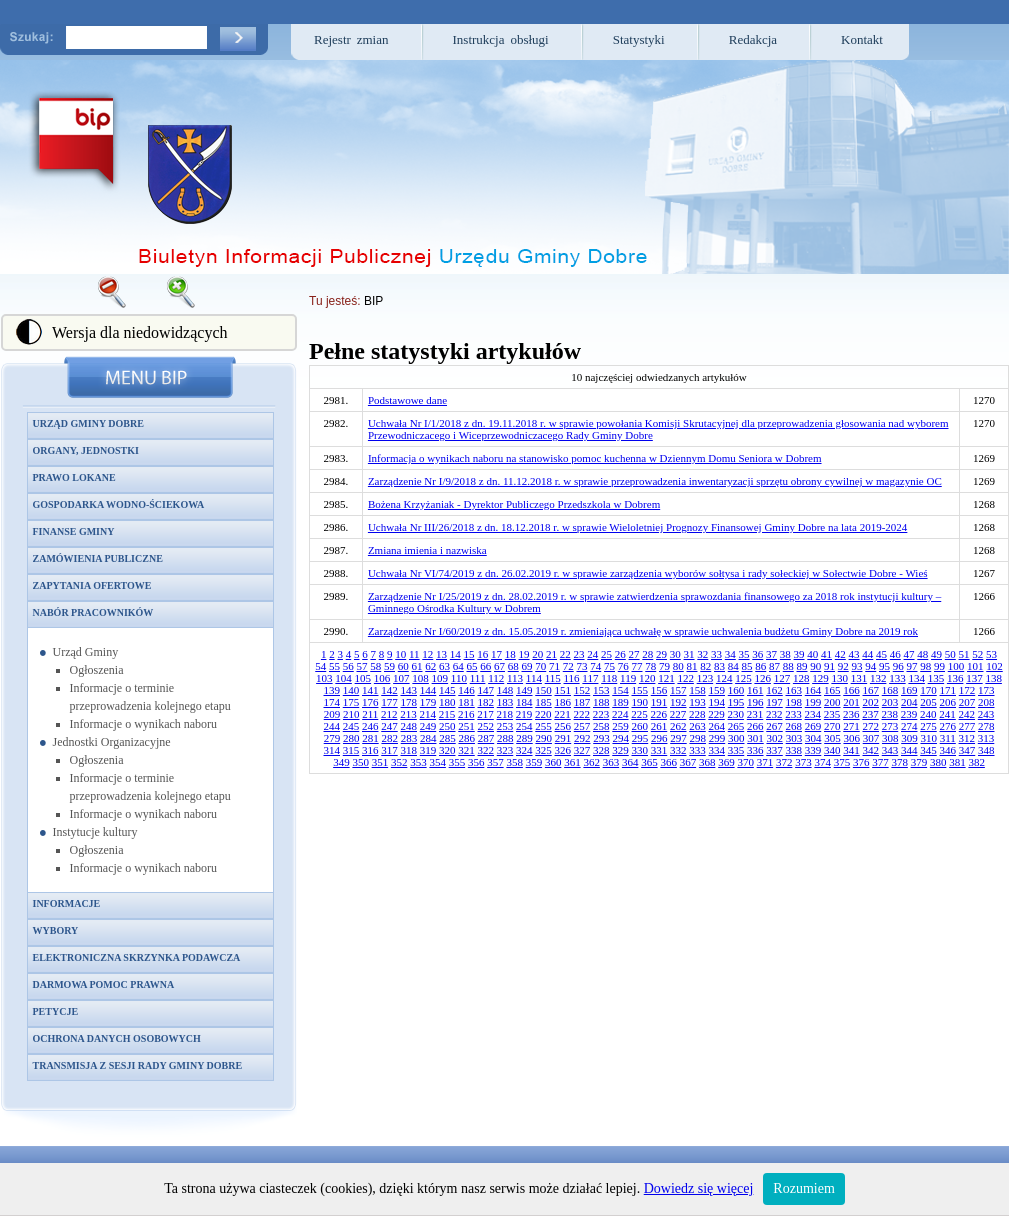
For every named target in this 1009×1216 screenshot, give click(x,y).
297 (678, 738)
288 (505, 738)
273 (890, 726)
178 (409, 702)
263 (697, 726)
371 (765, 762)
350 (360, 762)
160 (736, 690)
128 (801, 678)
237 (870, 714)
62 (430, 666)
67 (499, 666)
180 (447, 702)
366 (668, 762)
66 (485, 666)
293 (601, 738)
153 (601, 690)
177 (389, 702)
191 (659, 702)
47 (909, 654)
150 (543, 690)
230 (736, 714)
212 (389, 714)
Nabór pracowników (93, 612)
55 (334, 666)
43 (854, 654)
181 (466, 702)
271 (851, 726)
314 (332, 750)
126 (762, 678)
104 (343, 678)
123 (705, 678)
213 (408, 714)
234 (813, 714)
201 (851, 702)
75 (609, 666)
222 (582, 714)
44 (867, 654)
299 (717, 738)
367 (688, 762)
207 (967, 702)
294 (620, 738)
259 (620, 726)
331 (659, 750)
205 (928, 702)
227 (678, 714)
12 (427, 654)
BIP (373, 301)
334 (717, 750)
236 (851, 714)
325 (543, 750)
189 (620, 702)
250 (447, 726)
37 (771, 654)
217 (485, 714)
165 (832, 690)
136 (955, 678)
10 (400, 654)
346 (948, 750)
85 (747, 666)
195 (736, 702)
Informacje (67, 903)
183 (505, 702)
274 (909, 726)
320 (447, 750)
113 (515, 678)
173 (986, 690)
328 (601, 750)
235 (832, 714)
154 (620, 690)
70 (540, 666)
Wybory (56, 930)
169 (909, 690)
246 (370, 726)
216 (466, 714)
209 (332, 714)
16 (482, 654)
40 (812, 654)
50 (950, 654)
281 (370, 738)
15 (469, 654)
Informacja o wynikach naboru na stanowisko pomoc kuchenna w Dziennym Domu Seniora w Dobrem (595, 458)
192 (678, 702)
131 (859, 678)
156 (659, 690)
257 (582, 726)
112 (496, 678)
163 (794, 690)
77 (637, 666)
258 (601, 726)
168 (890, 690)
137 (974, 678)
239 (909, 714)
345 (928, 750)
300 (736, 738)
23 (579, 654)
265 (736, 726)
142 (389, 690)
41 (826, 654)
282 (389, 738)
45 (881, 654)
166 (851, 690)
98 (925, 666)
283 (409, 738)
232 (774, 714)
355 (457, 762)
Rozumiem (803, 1188)
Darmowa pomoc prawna (104, 984)
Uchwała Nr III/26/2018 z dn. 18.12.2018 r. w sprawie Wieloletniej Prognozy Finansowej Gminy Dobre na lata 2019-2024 (637, 527)
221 (562, 714)
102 (994, 666)
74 (595, 666)
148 (505, 690)
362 (591, 762)
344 (909, 750)
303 (794, 738)
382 (976, 762)
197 (774, 702)
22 (565, 654)
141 (370, 690)
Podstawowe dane (407, 400)
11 (414, 654)
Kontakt (862, 39)
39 (799, 654)
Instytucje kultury (95, 832)
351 (380, 762)
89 (802, 666)
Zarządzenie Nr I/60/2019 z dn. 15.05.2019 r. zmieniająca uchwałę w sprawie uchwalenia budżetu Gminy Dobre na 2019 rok (643, 631)
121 (666, 678)
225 (639, 714)
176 (370, 702)
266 (755, 726)
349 (341, 762)
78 (650, 666)
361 (572, 762)
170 (928, 690)
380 (938, 762)
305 (832, 738)
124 (724, 678)
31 (689, 654)
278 (986, 726)
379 (919, 762)
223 (601, 714)
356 (476, 762)
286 (466, 738)
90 (815, 666)
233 (793, 714)
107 (401, 678)
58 (375, 666)
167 (871, 690)
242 (967, 714)
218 (505, 714)
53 (991, 654)
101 (975, 666)
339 (813, 750)
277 (967, 726)
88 (788, 666)
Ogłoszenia (97, 670)
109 (440, 678)
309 (909, 738)
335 (736, 750)
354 (437, 762)
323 (505, 750)
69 (527, 666)
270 (832, 726)
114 (534, 678)
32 (702, 654)
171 (948, 690)
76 (623, 666)
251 (466, 726)
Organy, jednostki (86, 450)
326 (563, 750)
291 (563, 738)
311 (948, 738)
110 (459, 678)
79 (664, 666)
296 (659, 738)
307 (871, 738)
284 (428, 738)
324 (524, 750)
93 (857, 666)
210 (351, 714)
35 (744, 654)
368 (707, 762)
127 (782, 678)
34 (730, 654)
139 (332, 690)
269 (813, 726)
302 (774, 738)
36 (757, 654)
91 (829, 666)
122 (685, 678)
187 (582, 702)
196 (755, 702)
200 (832, 702)
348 (986, 750)
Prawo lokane (74, 477)
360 (553, 762)
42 (840, 654)
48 (922, 654)
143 (409, 690)
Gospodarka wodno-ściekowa (119, 504)
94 (870, 666)
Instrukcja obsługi (501, 39)
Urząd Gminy (86, 652)
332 (678, 750)
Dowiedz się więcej (699, 1188)
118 (609, 678)
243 (986, 714)
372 (784, 762)
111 (478, 678)
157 (678, 690)
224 (620, 714)
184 (524, 702)
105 (363, 678)
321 (466, 750)
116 (572, 678)
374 (822, 762)
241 (947, 714)
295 (640, 738)
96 (898, 666)
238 (890, 714)
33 (716, 654)
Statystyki (639, 39)
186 (563, 702)
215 (447, 714)
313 (986, 738)
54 (320, 666)
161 (755, 690)
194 (717, 702)
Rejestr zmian (351, 39)
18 (510, 654)
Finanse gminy (74, 531)
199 (813, 702)
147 (486, 690)
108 (420, 678)
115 (553, 678)
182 (486, 702)
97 (912, 666)
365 (649, 762)
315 (351, 750)
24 (592, 654)
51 (964, 654)
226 (659, 714)
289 (524, 738)
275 (928, 726)
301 (755, 738)
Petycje (56, 1011)
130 (839, 678)
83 (719, 666)
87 (774, 666)
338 (794, 750)
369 (726, 762)
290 (543, 738)
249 (428, 726)
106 (382, 678)
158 (697, 690)
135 (936, 678)
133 (897, 678)
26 (620, 654)
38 (785, 654)
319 (428, 750)
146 (466, 690)
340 (832, 750)
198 (794, 702)
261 (659, 726)
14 (455, 654)
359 (534, 762)
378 (899, 762)
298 (697, 738)
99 (939, 666)
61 (417, 666)
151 (563, 690)
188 (601, 702)
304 (813, 738)
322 (486, 750)
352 (399, 762)
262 (678, 726)
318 (409, 750)
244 (332, 726)
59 (389, 666)
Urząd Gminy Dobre (88, 423)
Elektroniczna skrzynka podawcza (137, 957)
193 (697, 702)
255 (543, 726)
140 (351, 690)
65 (472, 666)
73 (582, 666)
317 (389, 750)
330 (640, 750)
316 (370, 750)
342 (871, 750)
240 (928, 714)
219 (524, 714)
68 (513, 666)
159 (717, 690)
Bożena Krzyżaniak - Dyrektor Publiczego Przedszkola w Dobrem (514, 504)
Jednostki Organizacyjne (112, 742)
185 (543, 702)
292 (582, 738)
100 (956, 666)
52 (977, 654)
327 (582, 750)
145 (447, 690)
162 (774, 690)
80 (678, 666)
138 (993, 678)
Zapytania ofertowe (92, 585)
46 (895, 654)
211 (370, 714)
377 (880, 762)
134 (916, 678)
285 (447, 738)
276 (948, 726)
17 (496, 654)
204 (909, 702)
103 (324, 678)
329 (620, 750)
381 (957, 762)
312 (967, 738)
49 (936, 654)
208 (986, 702)
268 (794, 726)
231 (755, 714)
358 (514, 762)
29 (661, 654)
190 (640, 702)
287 (486, 738)
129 (820, 678)
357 (495, 762)
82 (705, 666)
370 (745, 762)
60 (403, 666)
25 (606, 654)
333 (697, 750)
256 (563, 726)
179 (428, 702)
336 (755, 750)
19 (524, 654)
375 (842, 762)
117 (590, 678)
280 (351, 738)
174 (332, 702)
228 (697, 714)
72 (568, 666)
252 (486, 726)
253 (505, 726)
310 (928, 738)
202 (871, 702)
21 (551, 654)
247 (389, 726)
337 (774, 750)
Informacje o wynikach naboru (144, 724)
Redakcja (753, 39)
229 (716, 714)
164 (813, 690)
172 (967, 690)
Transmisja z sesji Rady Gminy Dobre (138, 1065)
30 (675, 654)
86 (760, 666)
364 (630, 762)
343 (890, 750)
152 (582, 690)
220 (543, 714)
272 (871, 726)
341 (851, 750)
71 (554, 666)
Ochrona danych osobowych (117, 1038)
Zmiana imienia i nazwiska (427, 550)
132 (878, 678)
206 (948, 702)
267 (774, 726)
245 (351, 726)
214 (428, 714)
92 (843, 666)
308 (890, 738)
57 (362, 666)
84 (733, 666)
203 (890, 702)
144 (428, 690)
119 (628, 678)
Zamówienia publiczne (98, 558)
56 (348, 666)
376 (861, 762)
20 (537, 654)
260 (640, 726)
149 (524, 690)
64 (458, 666)
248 (409, 726)
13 (441, 654)
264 (717, 726)
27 (634, 654)
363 (611, 762)
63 (444, 666)
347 (967, 750)
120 (647, 678)
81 (692, 666)
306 (851, 738)
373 (803, 762)
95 (884, 666)
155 (640, 690)
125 (743, 678)
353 (418, 762)
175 (351, 702)
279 (332, 738)
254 (524, 726)
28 (647, 654)
